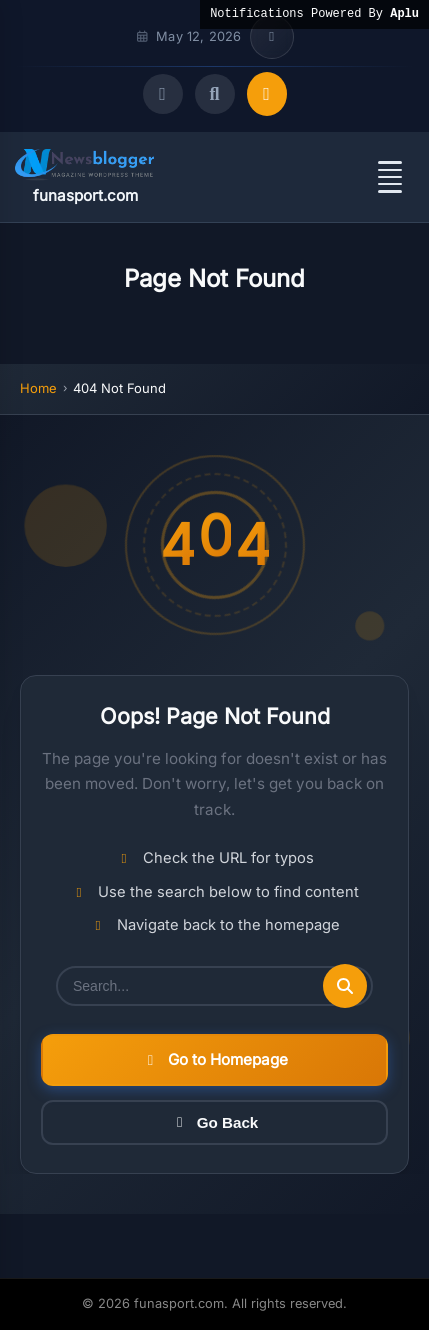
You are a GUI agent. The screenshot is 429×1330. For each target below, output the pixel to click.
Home (38, 388)
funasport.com (85, 195)
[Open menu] (390, 177)
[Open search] (215, 94)
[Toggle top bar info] (272, 37)
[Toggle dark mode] (163, 94)
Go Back (215, 1122)
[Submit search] (345, 986)
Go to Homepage (215, 1059)
